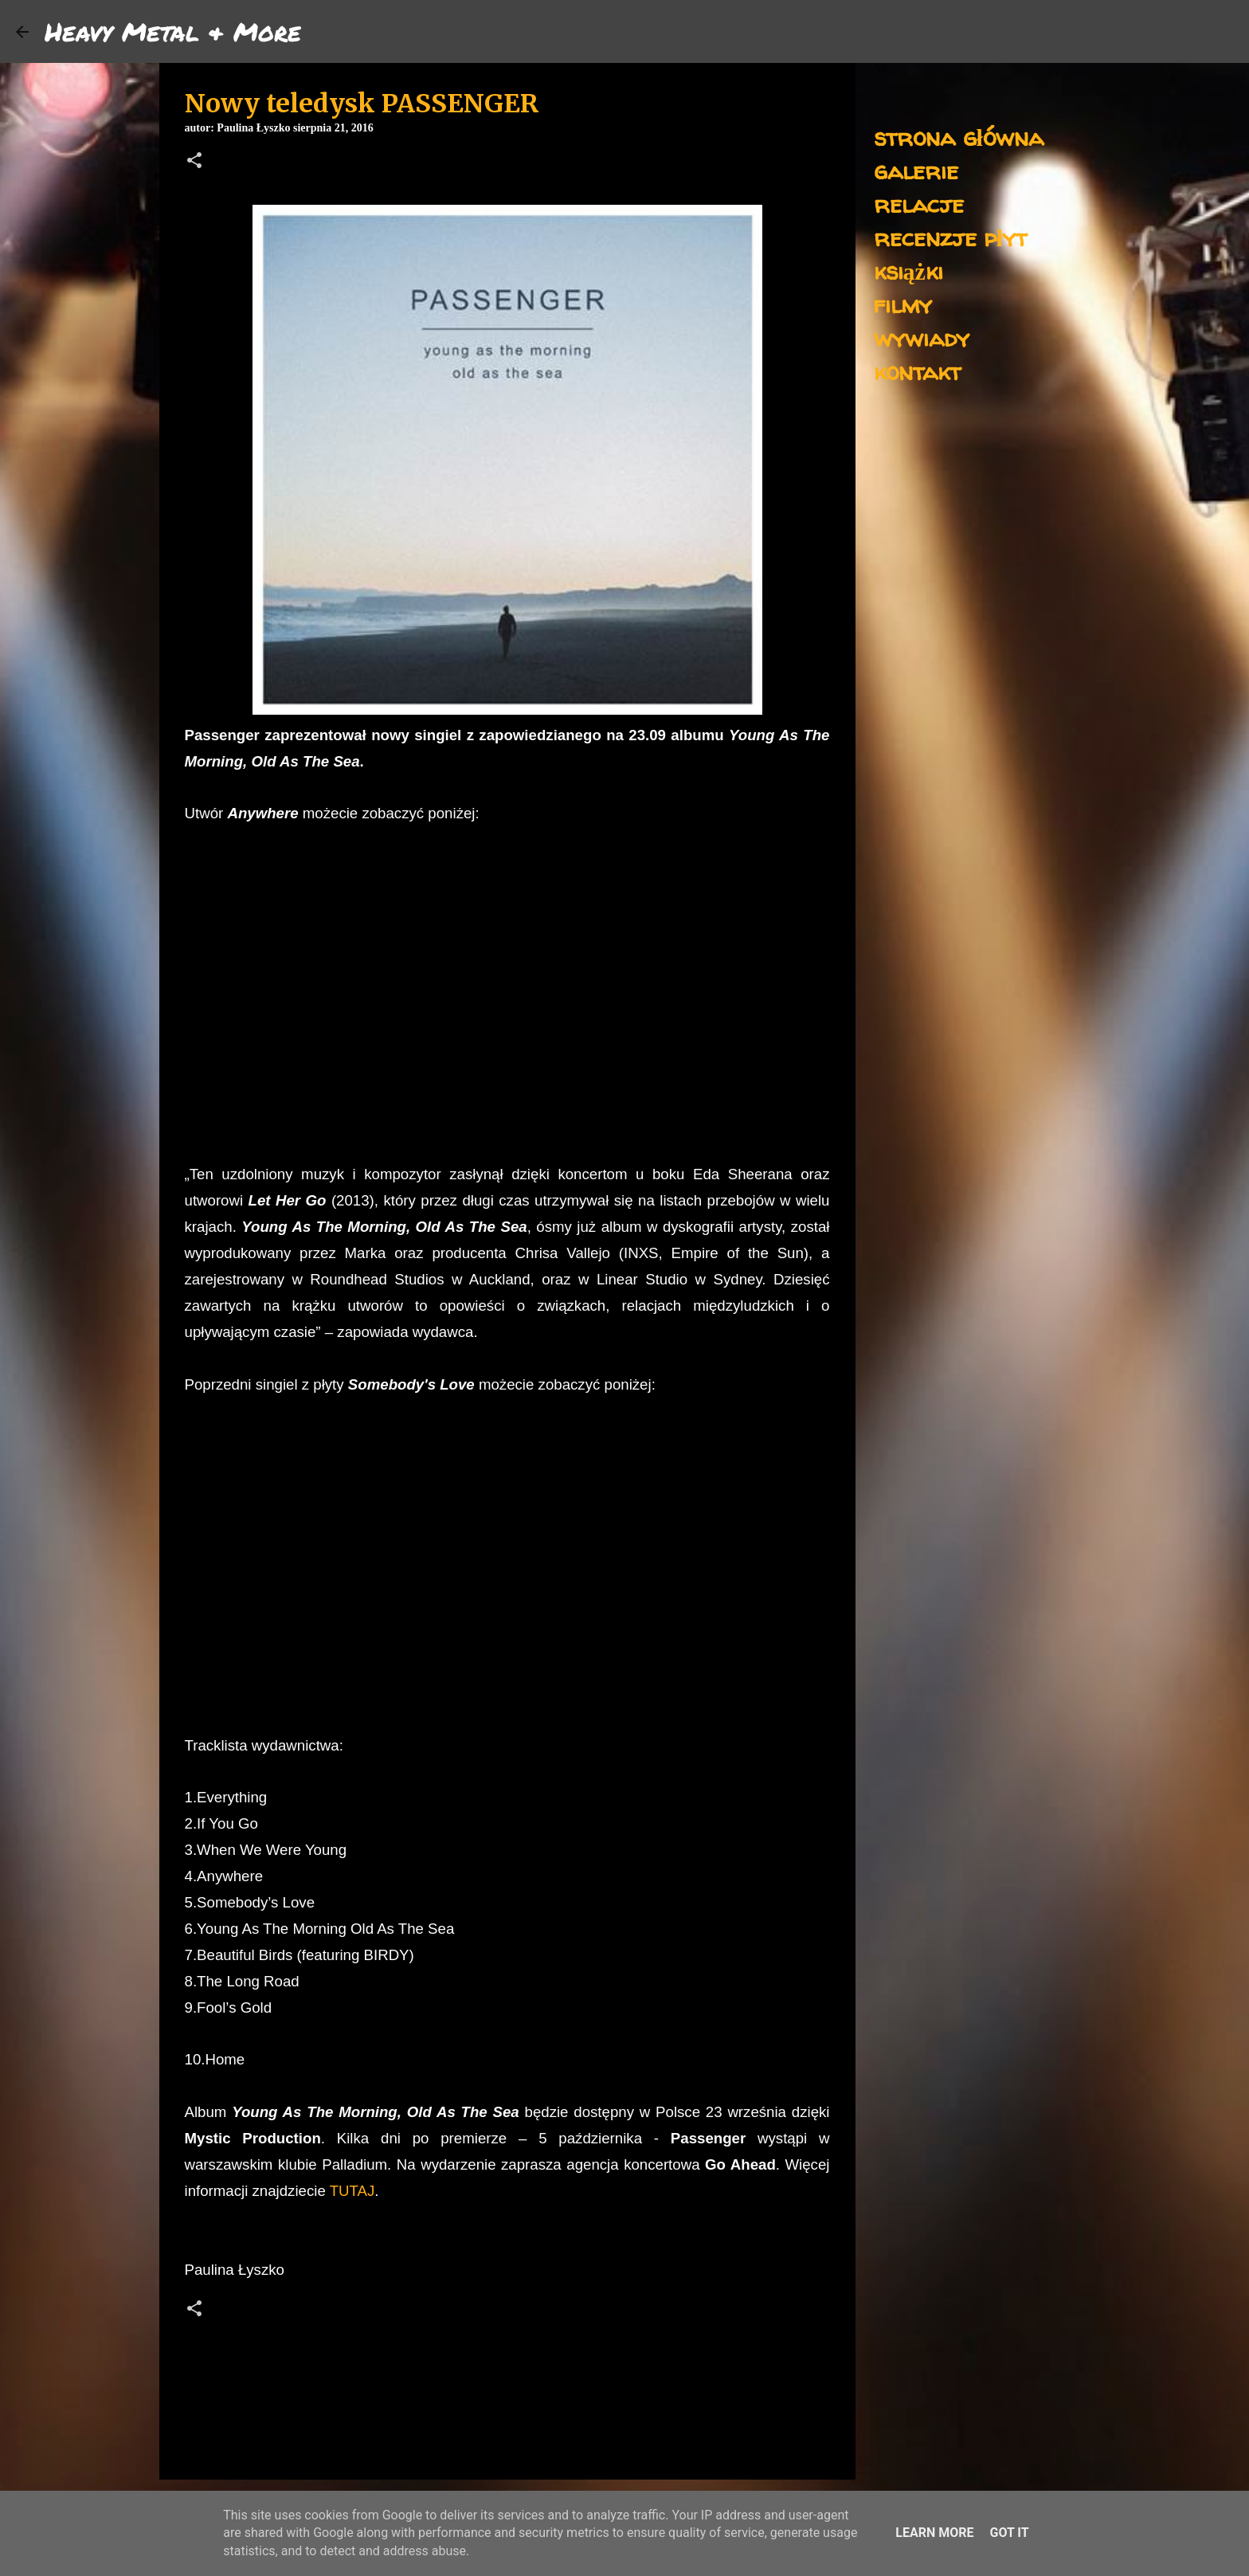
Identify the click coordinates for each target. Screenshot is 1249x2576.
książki (908, 270)
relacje (919, 203)
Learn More (934, 2532)
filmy (903, 304)
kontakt (917, 371)
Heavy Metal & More (173, 31)
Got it (1008, 2532)
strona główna (958, 136)
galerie (916, 170)
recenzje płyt (950, 237)
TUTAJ (352, 2190)
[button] (194, 162)
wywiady (921, 337)
